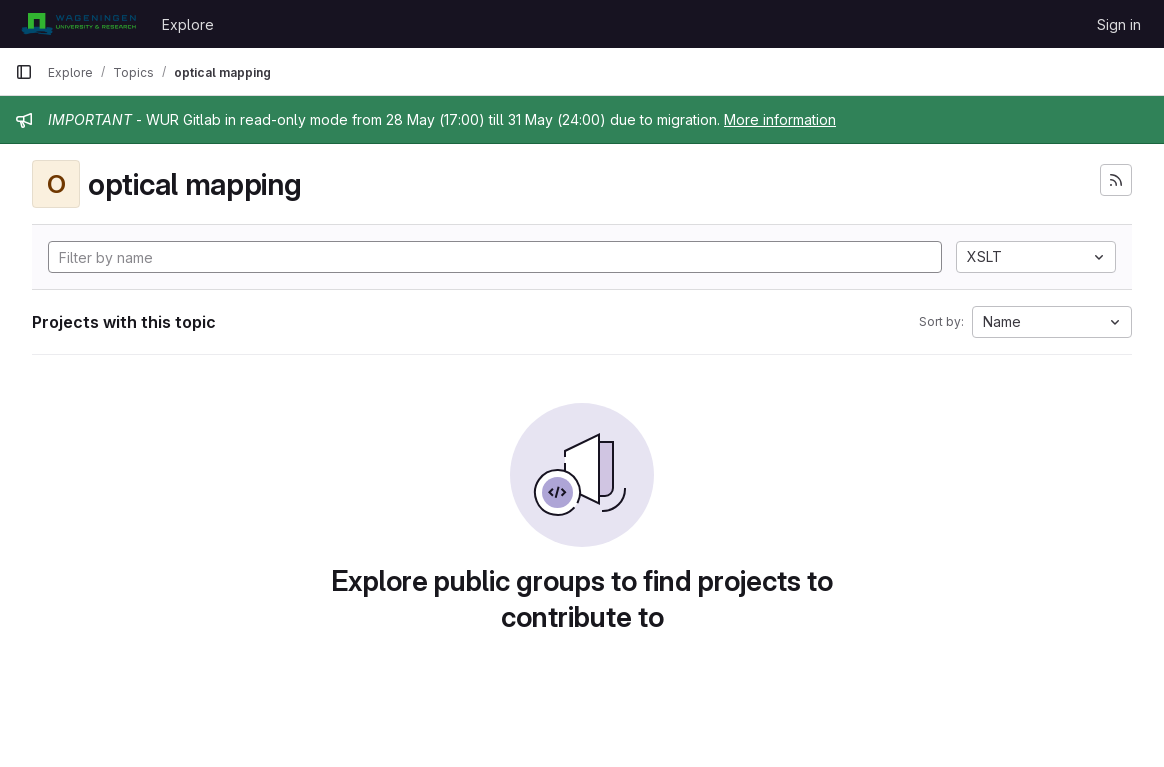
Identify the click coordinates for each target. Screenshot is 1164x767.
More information (780, 119)
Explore (188, 24)
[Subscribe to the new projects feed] (1116, 180)
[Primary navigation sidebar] (24, 72)
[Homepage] (78, 24)
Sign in (1119, 24)
